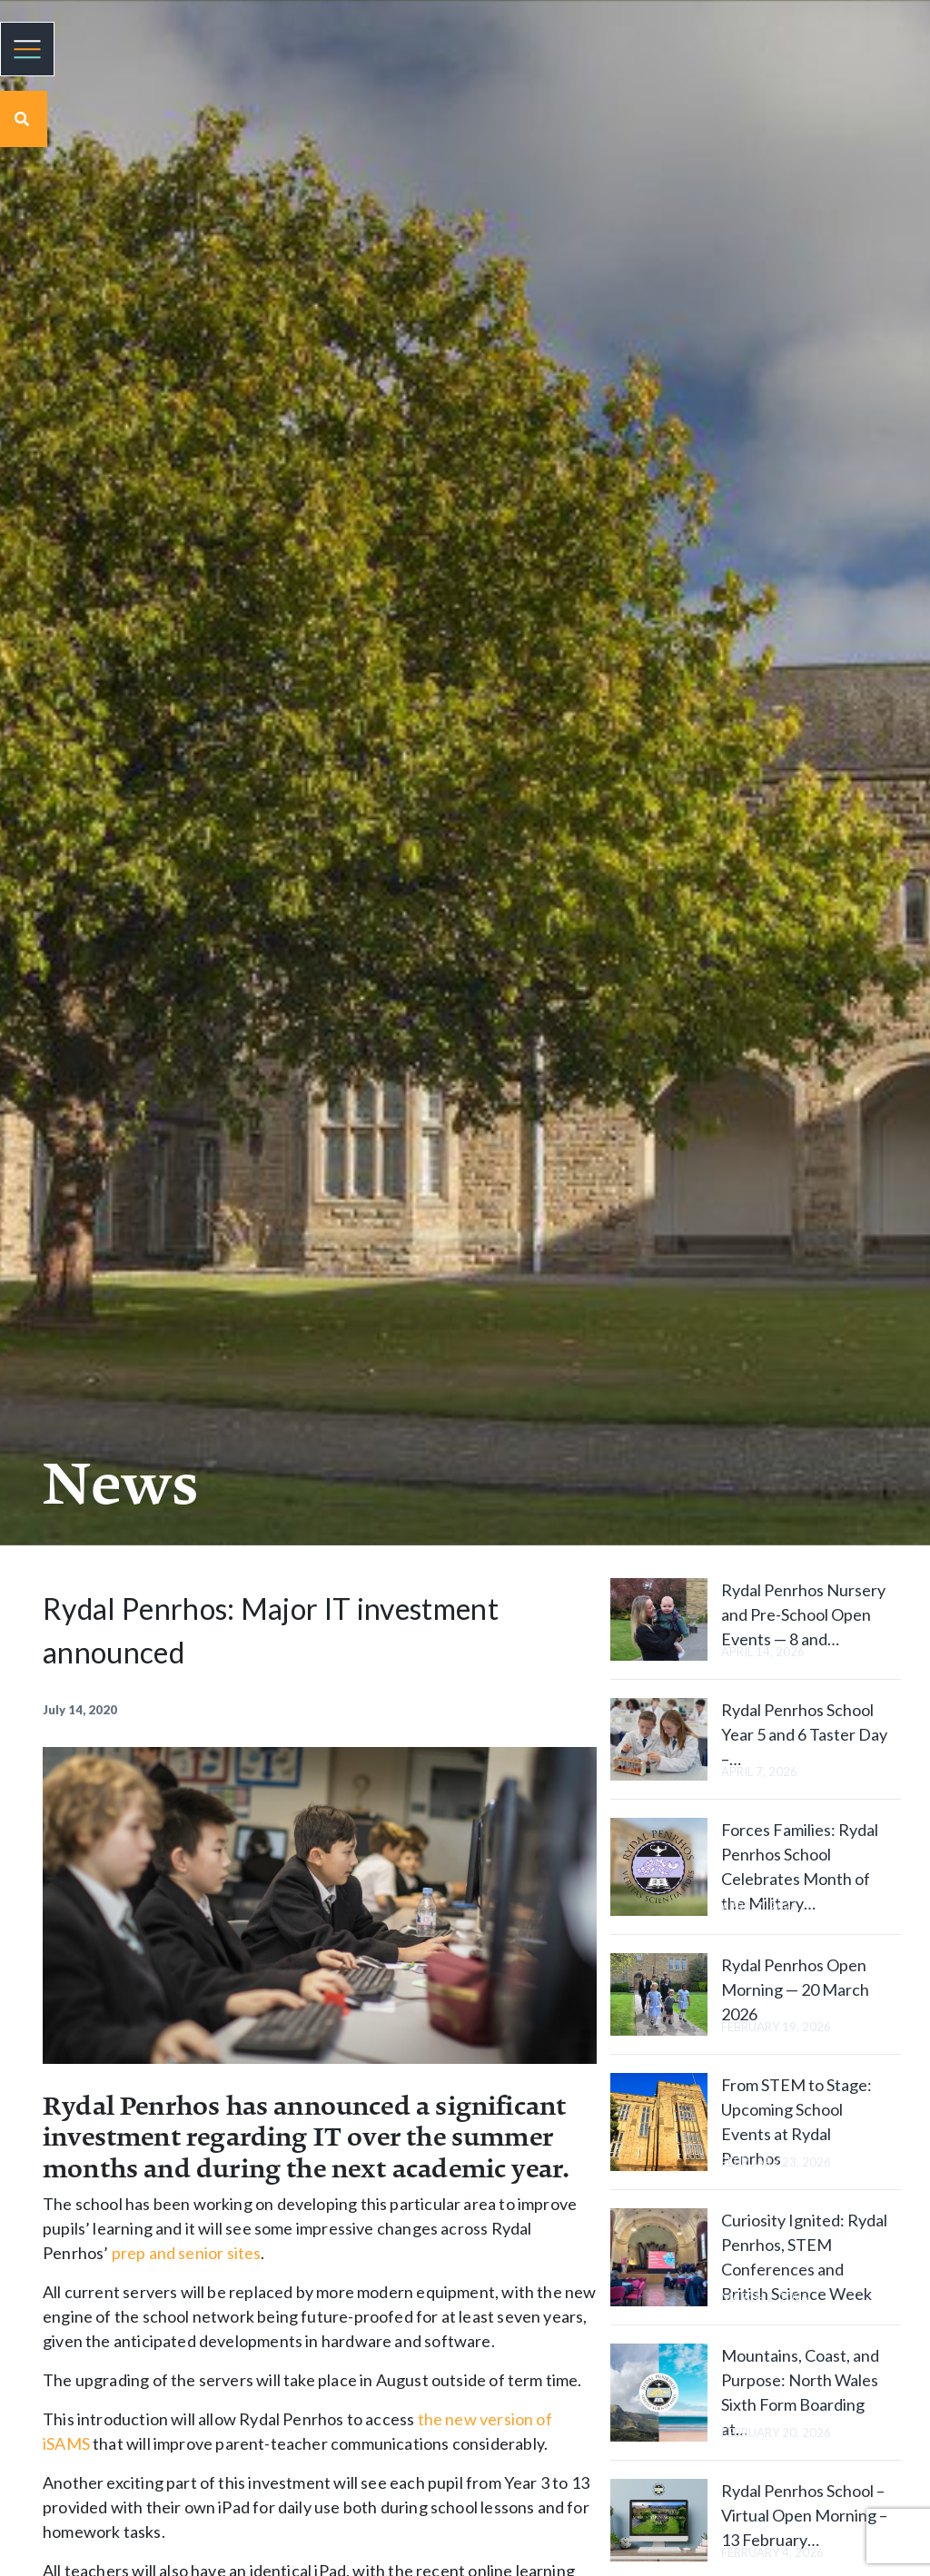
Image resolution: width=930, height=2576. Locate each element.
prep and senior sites (187, 2253)
